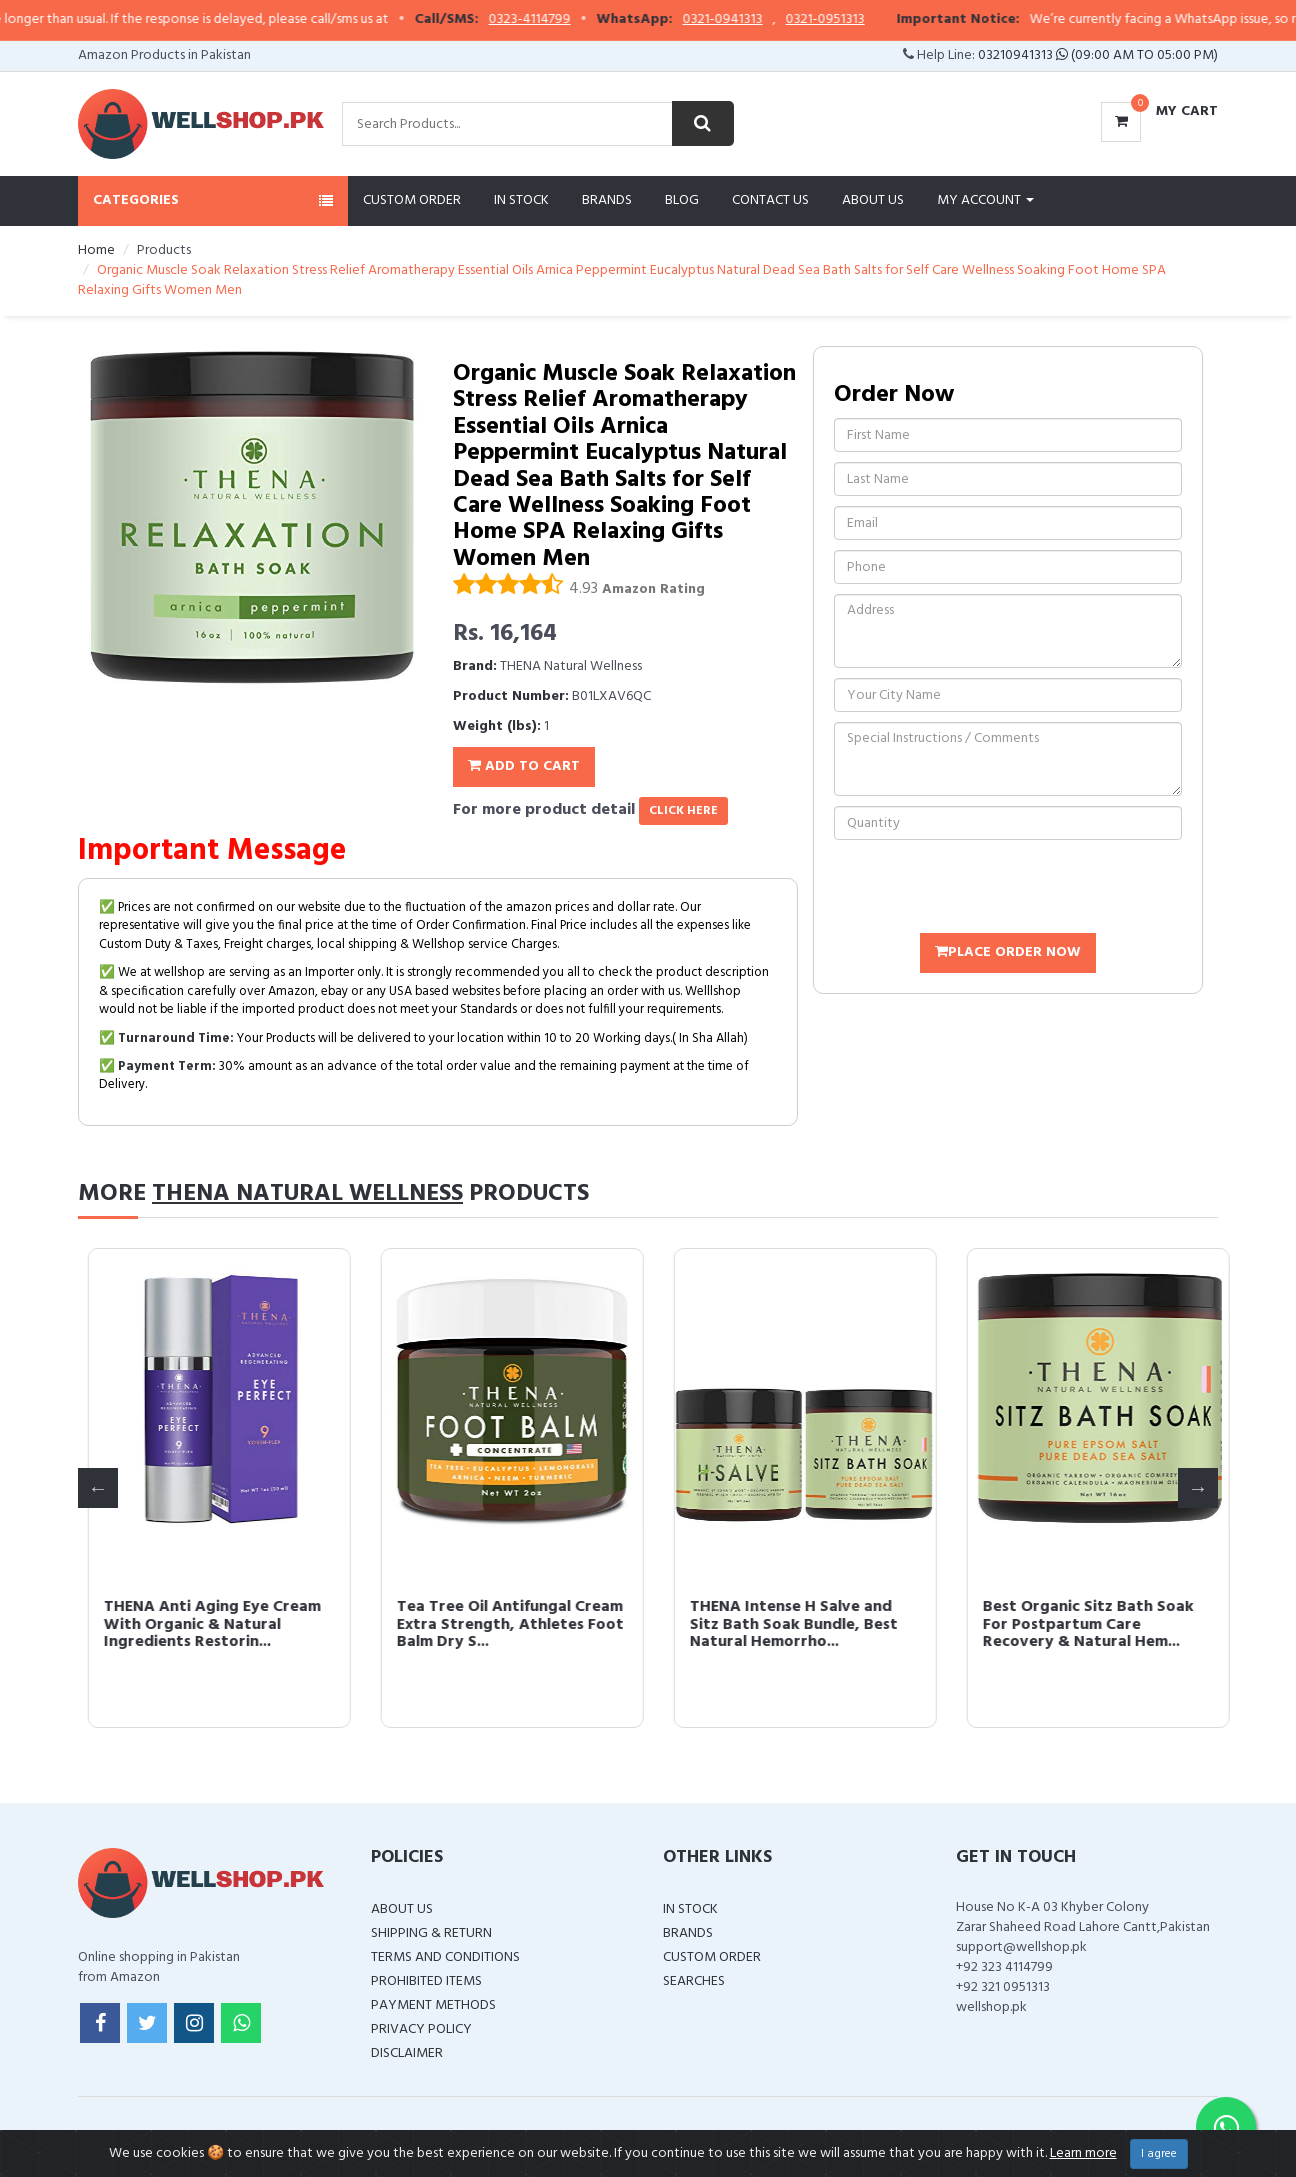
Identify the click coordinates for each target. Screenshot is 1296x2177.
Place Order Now (1008, 952)
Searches (694, 1981)
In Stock (521, 200)
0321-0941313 (764, 20)
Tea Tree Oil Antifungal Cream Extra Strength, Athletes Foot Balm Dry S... (1086, 1624)
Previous (98, 1488)
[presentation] (986, 889)
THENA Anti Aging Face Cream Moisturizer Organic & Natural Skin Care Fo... (501, 1624)
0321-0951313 (866, 20)
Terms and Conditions (445, 1957)
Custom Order (412, 200)
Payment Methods (433, 2005)
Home (96, 250)
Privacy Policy (421, 2029)
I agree (1159, 2154)
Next (1198, 1488)
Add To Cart (524, 766)
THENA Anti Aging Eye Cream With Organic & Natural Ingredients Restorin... (788, 1624)
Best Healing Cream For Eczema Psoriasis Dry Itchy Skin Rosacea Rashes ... (192, 1624)
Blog (682, 200)
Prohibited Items (426, 1981)
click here (683, 811)
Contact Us (770, 200)
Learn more (1083, 2153)
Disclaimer (407, 2053)
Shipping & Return (431, 1933)
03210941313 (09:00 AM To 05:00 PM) (1098, 55)
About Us (873, 200)
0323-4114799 (571, 20)
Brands (607, 200)
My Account (985, 200)
